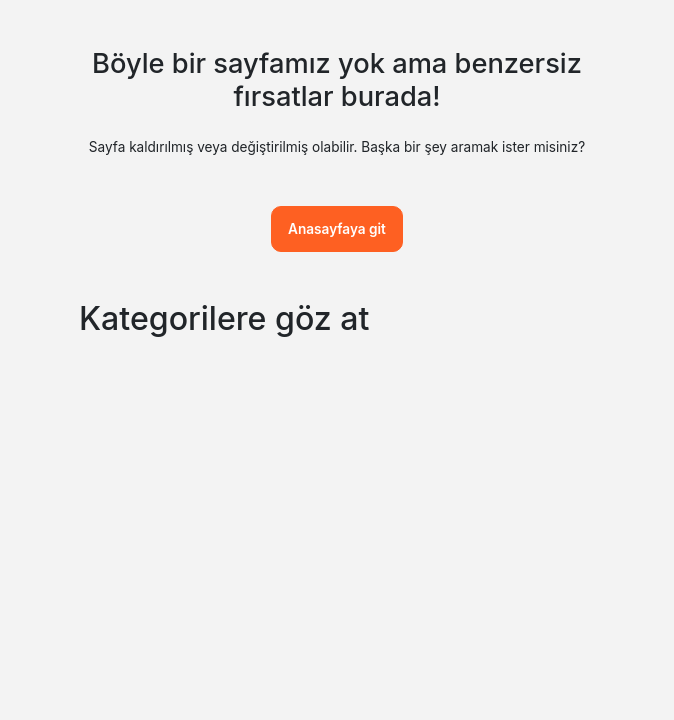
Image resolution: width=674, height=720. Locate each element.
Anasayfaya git (337, 229)
